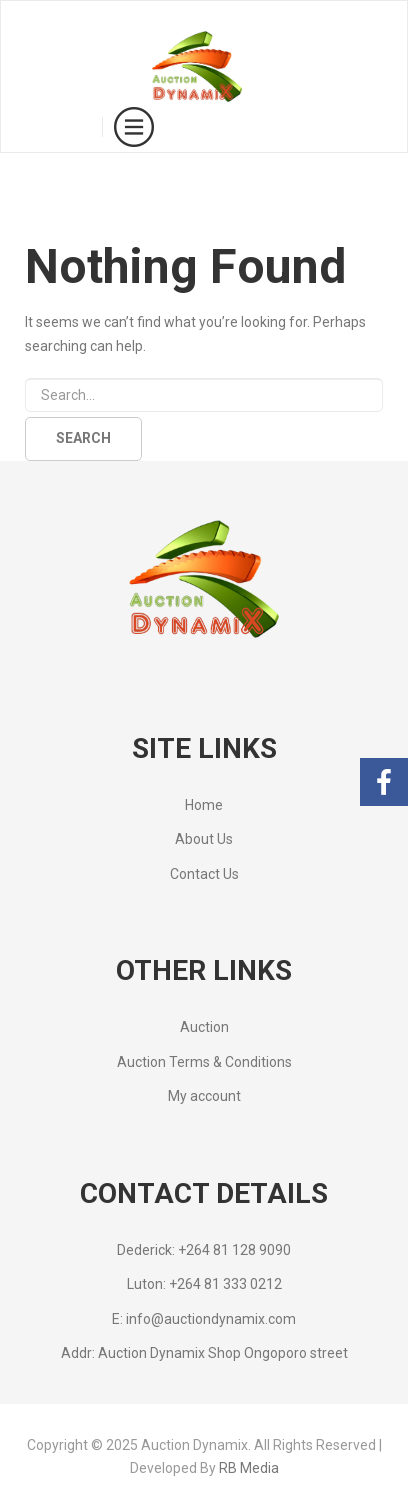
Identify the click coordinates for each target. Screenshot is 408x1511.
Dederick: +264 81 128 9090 (204, 1250)
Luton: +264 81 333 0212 (204, 1284)
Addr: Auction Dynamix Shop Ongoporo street (204, 1353)
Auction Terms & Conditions (204, 1062)
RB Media (249, 1468)
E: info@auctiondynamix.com (204, 1319)
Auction (204, 1027)
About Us (204, 839)
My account (204, 1096)
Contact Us (204, 874)
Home (204, 805)
